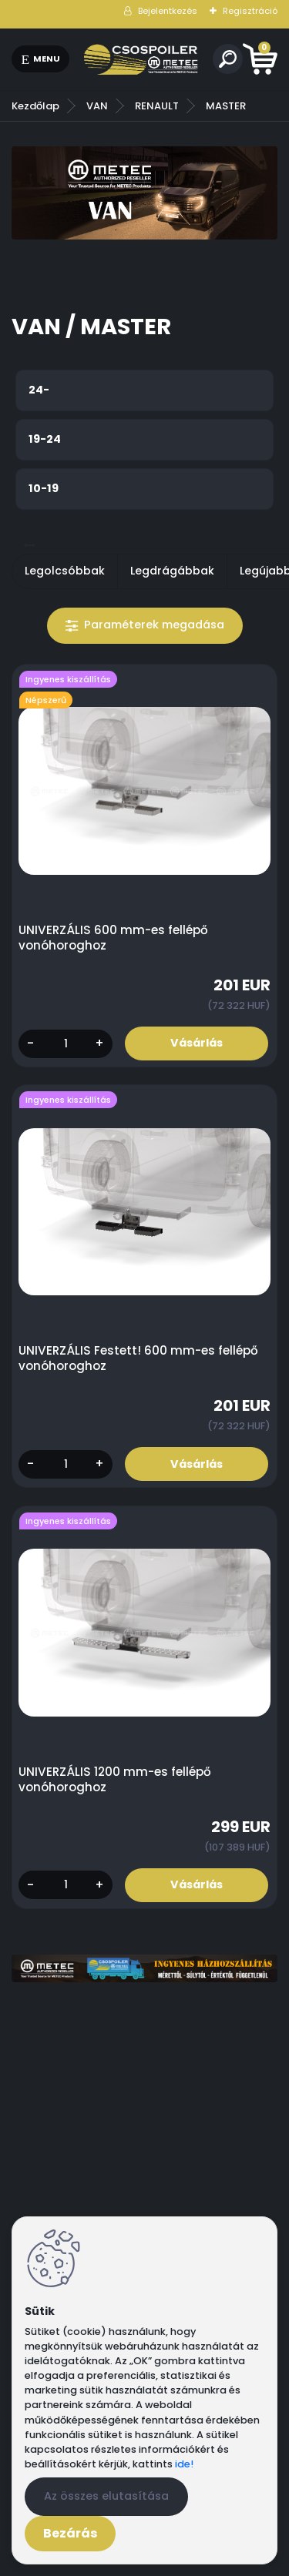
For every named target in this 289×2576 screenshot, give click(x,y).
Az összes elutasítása (106, 2496)
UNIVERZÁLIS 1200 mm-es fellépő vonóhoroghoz (114, 1779)
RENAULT (157, 106)
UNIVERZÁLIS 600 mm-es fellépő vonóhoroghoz (113, 938)
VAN (97, 106)
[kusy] (65, 1044)
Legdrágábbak (172, 570)
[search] (228, 59)
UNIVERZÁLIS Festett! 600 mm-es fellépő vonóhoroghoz (138, 1358)
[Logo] (141, 59)
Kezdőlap (35, 106)
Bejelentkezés (167, 11)
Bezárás (70, 2533)
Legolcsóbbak (65, 570)
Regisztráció (250, 11)
